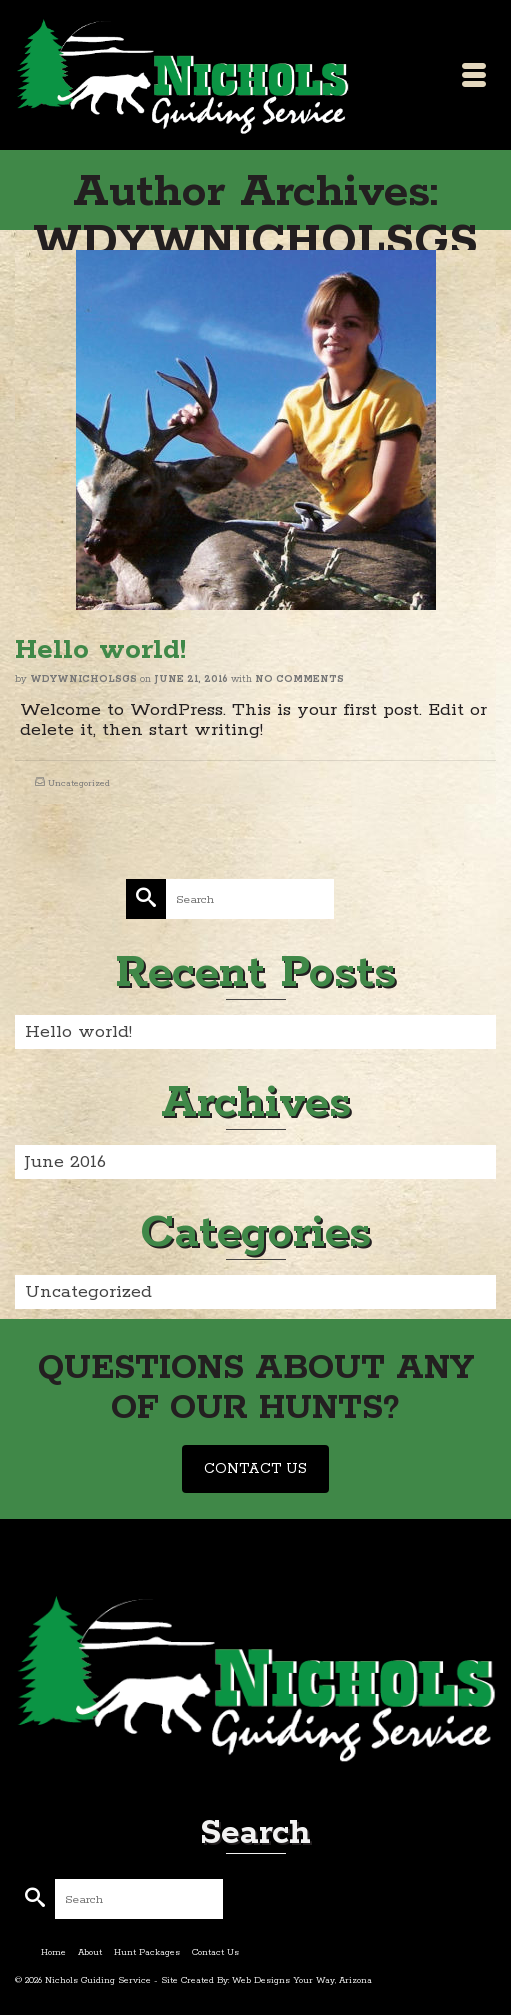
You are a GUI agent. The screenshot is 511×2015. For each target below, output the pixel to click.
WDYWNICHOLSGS (83, 679)
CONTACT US (255, 1469)
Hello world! (78, 1032)
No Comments (299, 679)
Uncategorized (79, 783)
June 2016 (65, 1162)
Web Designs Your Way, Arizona (302, 1980)
